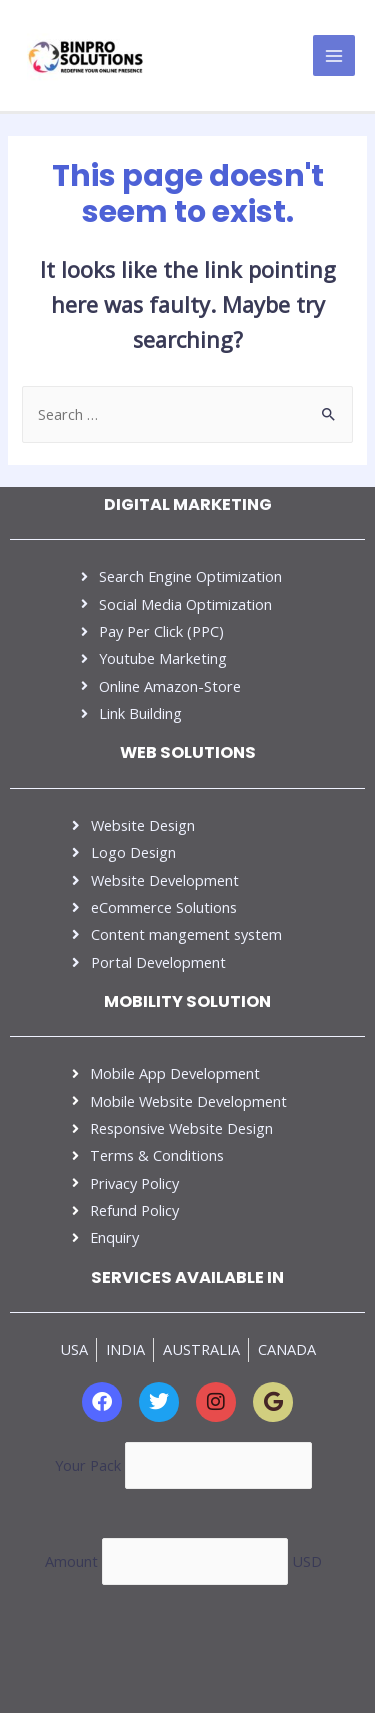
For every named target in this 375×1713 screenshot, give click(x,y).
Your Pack (90, 1464)
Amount (73, 1561)
